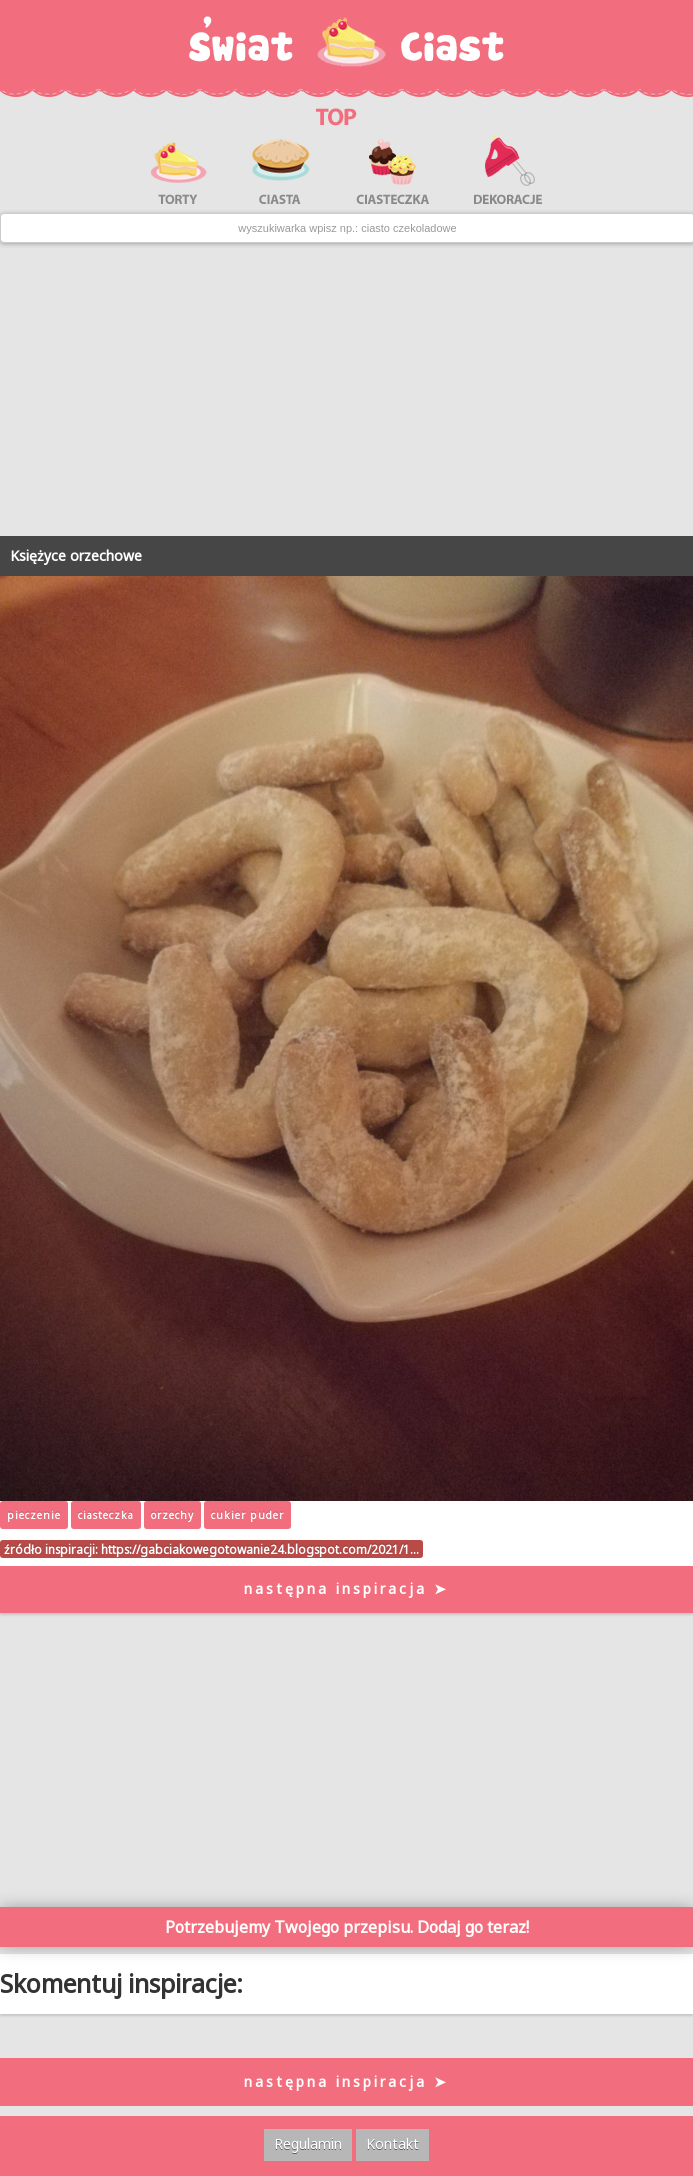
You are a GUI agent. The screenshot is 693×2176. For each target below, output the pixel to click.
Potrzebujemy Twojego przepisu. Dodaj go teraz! (347, 1927)
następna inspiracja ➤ (346, 1588)
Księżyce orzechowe (76, 555)
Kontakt (392, 2143)
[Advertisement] (346, 389)
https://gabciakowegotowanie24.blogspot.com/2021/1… (260, 1549)
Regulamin (308, 2143)
